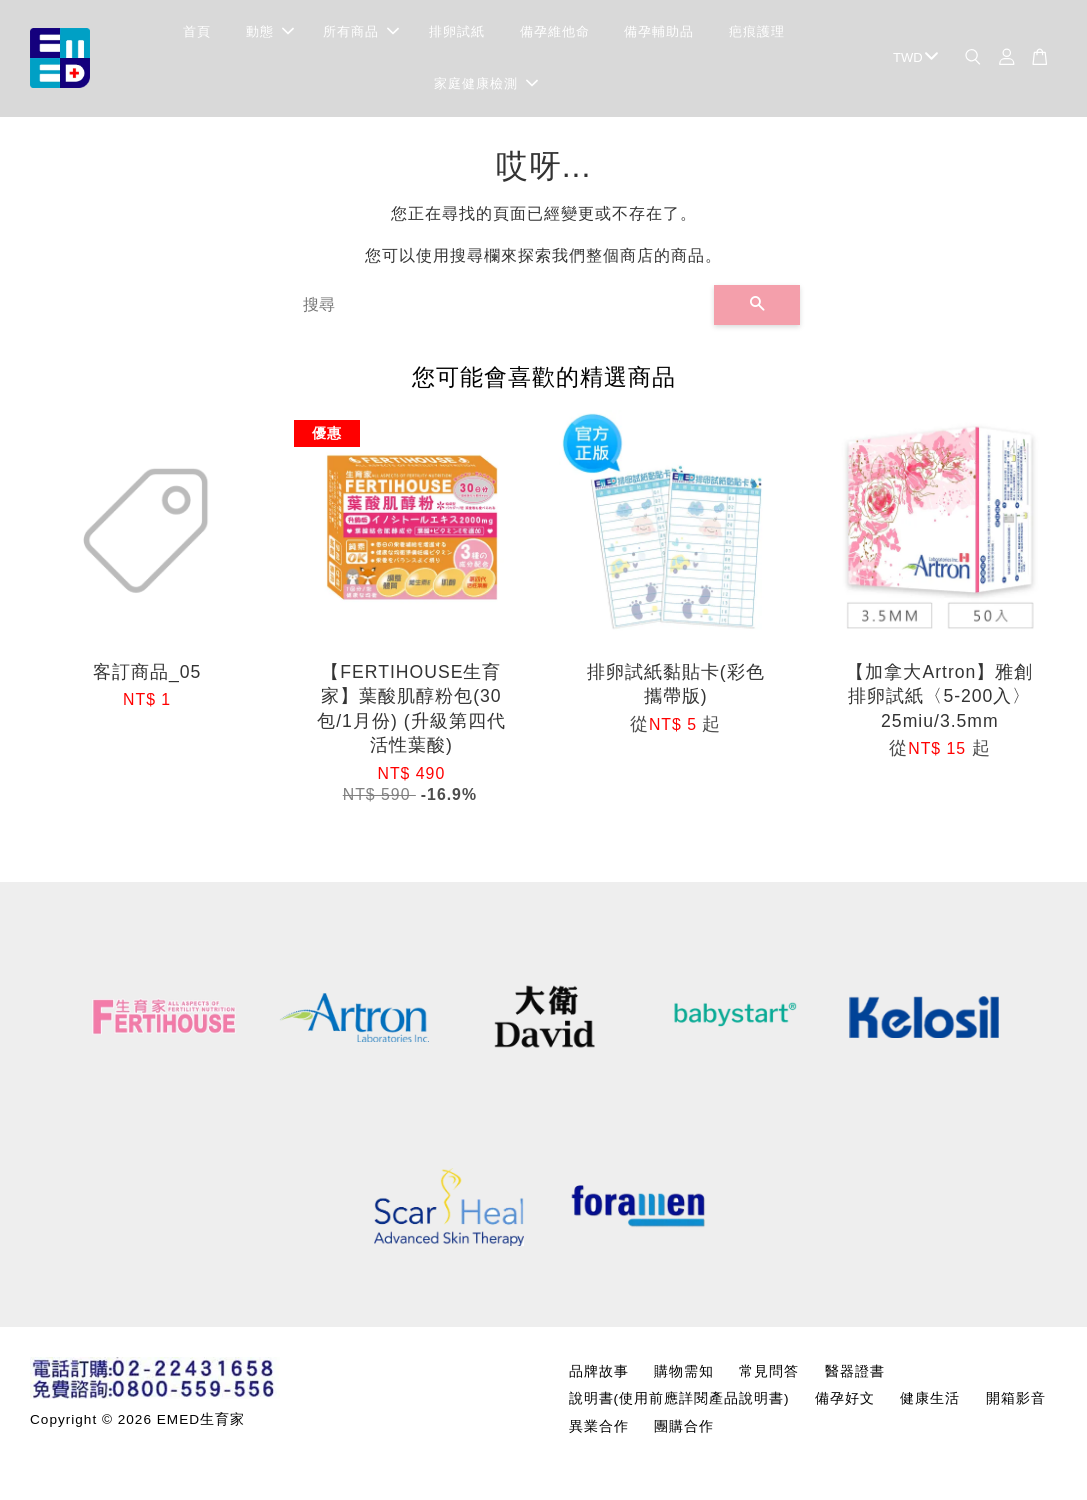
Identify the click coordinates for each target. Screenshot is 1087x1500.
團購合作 (684, 1433)
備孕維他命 (555, 35)
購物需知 (684, 1379)
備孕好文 (845, 1406)
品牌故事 (599, 1379)
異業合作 (599, 1433)
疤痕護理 (757, 35)
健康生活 (930, 1406)
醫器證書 (855, 1379)
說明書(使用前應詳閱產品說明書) (679, 1406)
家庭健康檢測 (486, 87)
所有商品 (361, 35)
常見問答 (769, 1379)
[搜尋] (501, 312)
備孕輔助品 (659, 35)
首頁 (197, 35)
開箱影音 (1016, 1406)
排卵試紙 (457, 35)
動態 (270, 35)
